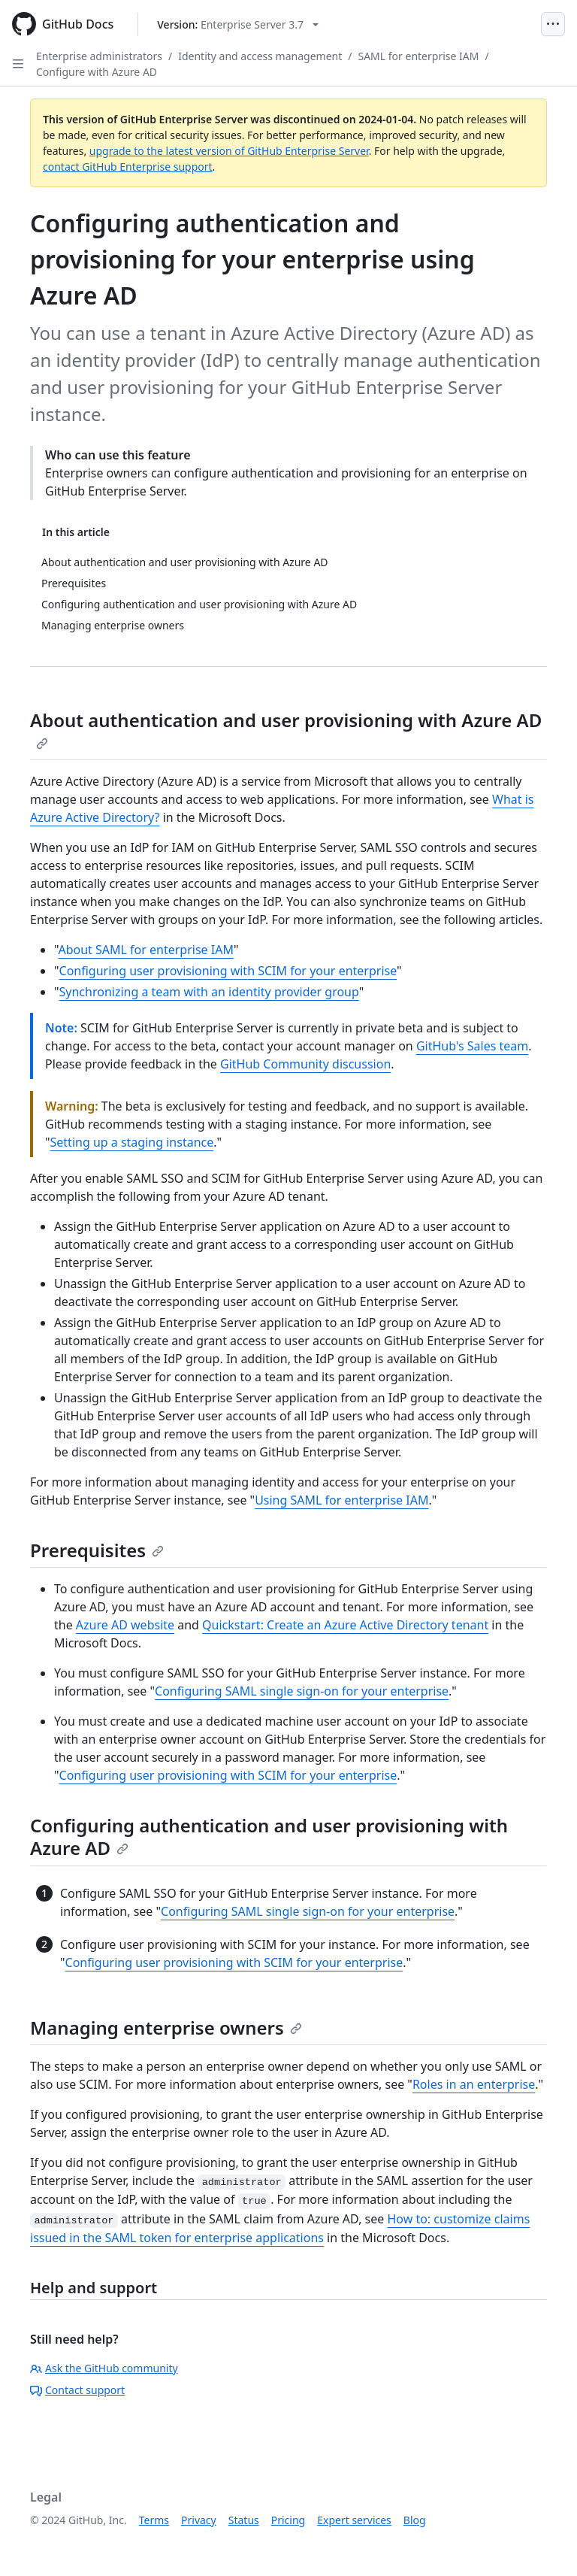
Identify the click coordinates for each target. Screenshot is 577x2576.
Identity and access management (260, 56)
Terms (154, 2520)
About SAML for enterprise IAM (146, 949)
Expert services (354, 2520)
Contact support (77, 2390)
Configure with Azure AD (96, 72)
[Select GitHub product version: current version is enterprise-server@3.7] (237, 24)
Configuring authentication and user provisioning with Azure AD (269, 1836)
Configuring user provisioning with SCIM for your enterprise (228, 970)
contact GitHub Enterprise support (128, 166)
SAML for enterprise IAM (418, 56)
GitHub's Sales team (472, 1046)
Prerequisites (97, 1550)
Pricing (288, 2520)
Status (243, 2520)
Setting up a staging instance (132, 1142)
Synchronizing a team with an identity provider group (209, 991)
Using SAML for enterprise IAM (341, 1500)
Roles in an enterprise (473, 2084)
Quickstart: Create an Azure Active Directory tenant (345, 1625)
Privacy (198, 2520)
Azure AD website (125, 1625)
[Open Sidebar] (18, 64)
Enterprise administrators (99, 56)
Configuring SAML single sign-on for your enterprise (302, 1691)
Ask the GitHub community (104, 2368)
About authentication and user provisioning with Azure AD (286, 729)
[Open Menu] (553, 24)
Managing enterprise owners (166, 2027)
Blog (414, 2520)
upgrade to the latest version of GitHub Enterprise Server (229, 151)
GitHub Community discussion (305, 1064)
